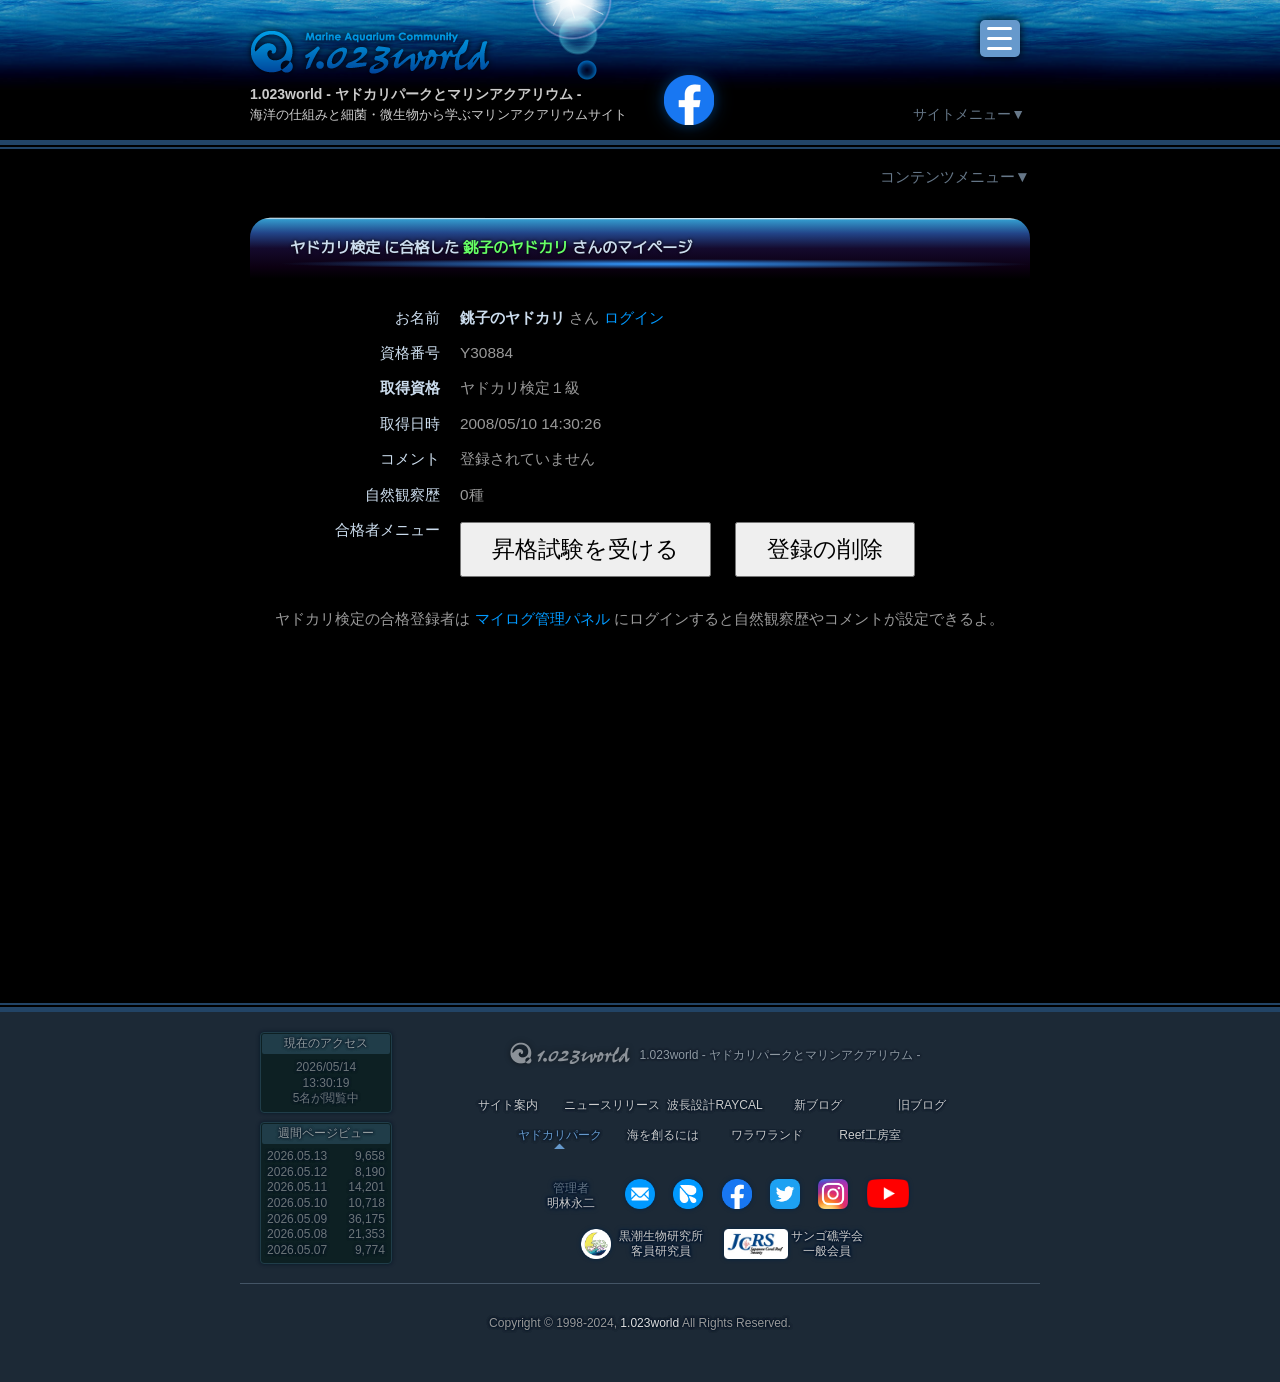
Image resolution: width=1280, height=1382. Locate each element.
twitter (785, 1194)
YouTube (888, 1194)
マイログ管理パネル (542, 618)
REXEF (688, 1194)
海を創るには (663, 1135)
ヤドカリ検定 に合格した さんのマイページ (491, 247)
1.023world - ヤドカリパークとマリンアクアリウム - (415, 94)
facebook (737, 1194)
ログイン (634, 317)
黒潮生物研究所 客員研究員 (661, 1243)
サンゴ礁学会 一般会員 (827, 1243)
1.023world (649, 1323)
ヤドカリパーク (560, 1135)
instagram (833, 1194)
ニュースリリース (612, 1105)
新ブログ (818, 1105)
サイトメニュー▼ (969, 114)
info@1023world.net (640, 1194)
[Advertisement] (493, 805)
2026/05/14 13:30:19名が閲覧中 (326, 1082)
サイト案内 (508, 1105)
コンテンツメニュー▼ (955, 176)
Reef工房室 (869, 1135)
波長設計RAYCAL (714, 1105)
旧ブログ (922, 1105)
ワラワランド (767, 1135)
